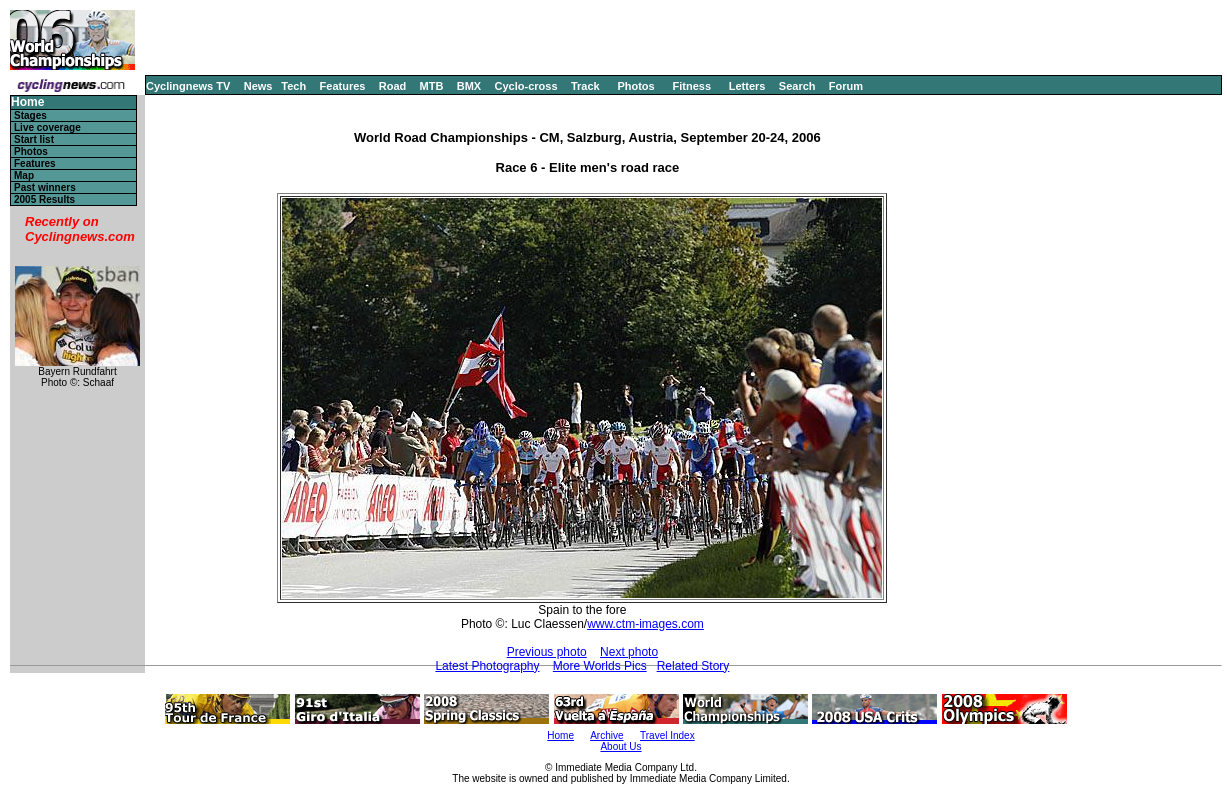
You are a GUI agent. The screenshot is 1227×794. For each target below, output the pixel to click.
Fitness (691, 86)
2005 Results (44, 199)
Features (343, 86)
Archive (606, 735)
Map (24, 175)
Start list (34, 139)
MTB (432, 86)
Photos (635, 86)
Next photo (629, 652)
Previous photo (547, 652)
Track (585, 86)
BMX (469, 86)
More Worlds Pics (600, 666)
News (258, 86)
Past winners (45, 187)
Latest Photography (487, 666)
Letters (747, 86)
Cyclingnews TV (188, 86)
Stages (30, 115)
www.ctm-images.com (645, 624)
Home (27, 102)
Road (393, 86)
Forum (846, 86)
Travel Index (667, 735)
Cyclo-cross (526, 86)
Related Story (693, 666)
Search (797, 86)
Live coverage (47, 127)
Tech (293, 86)
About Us (620, 746)
